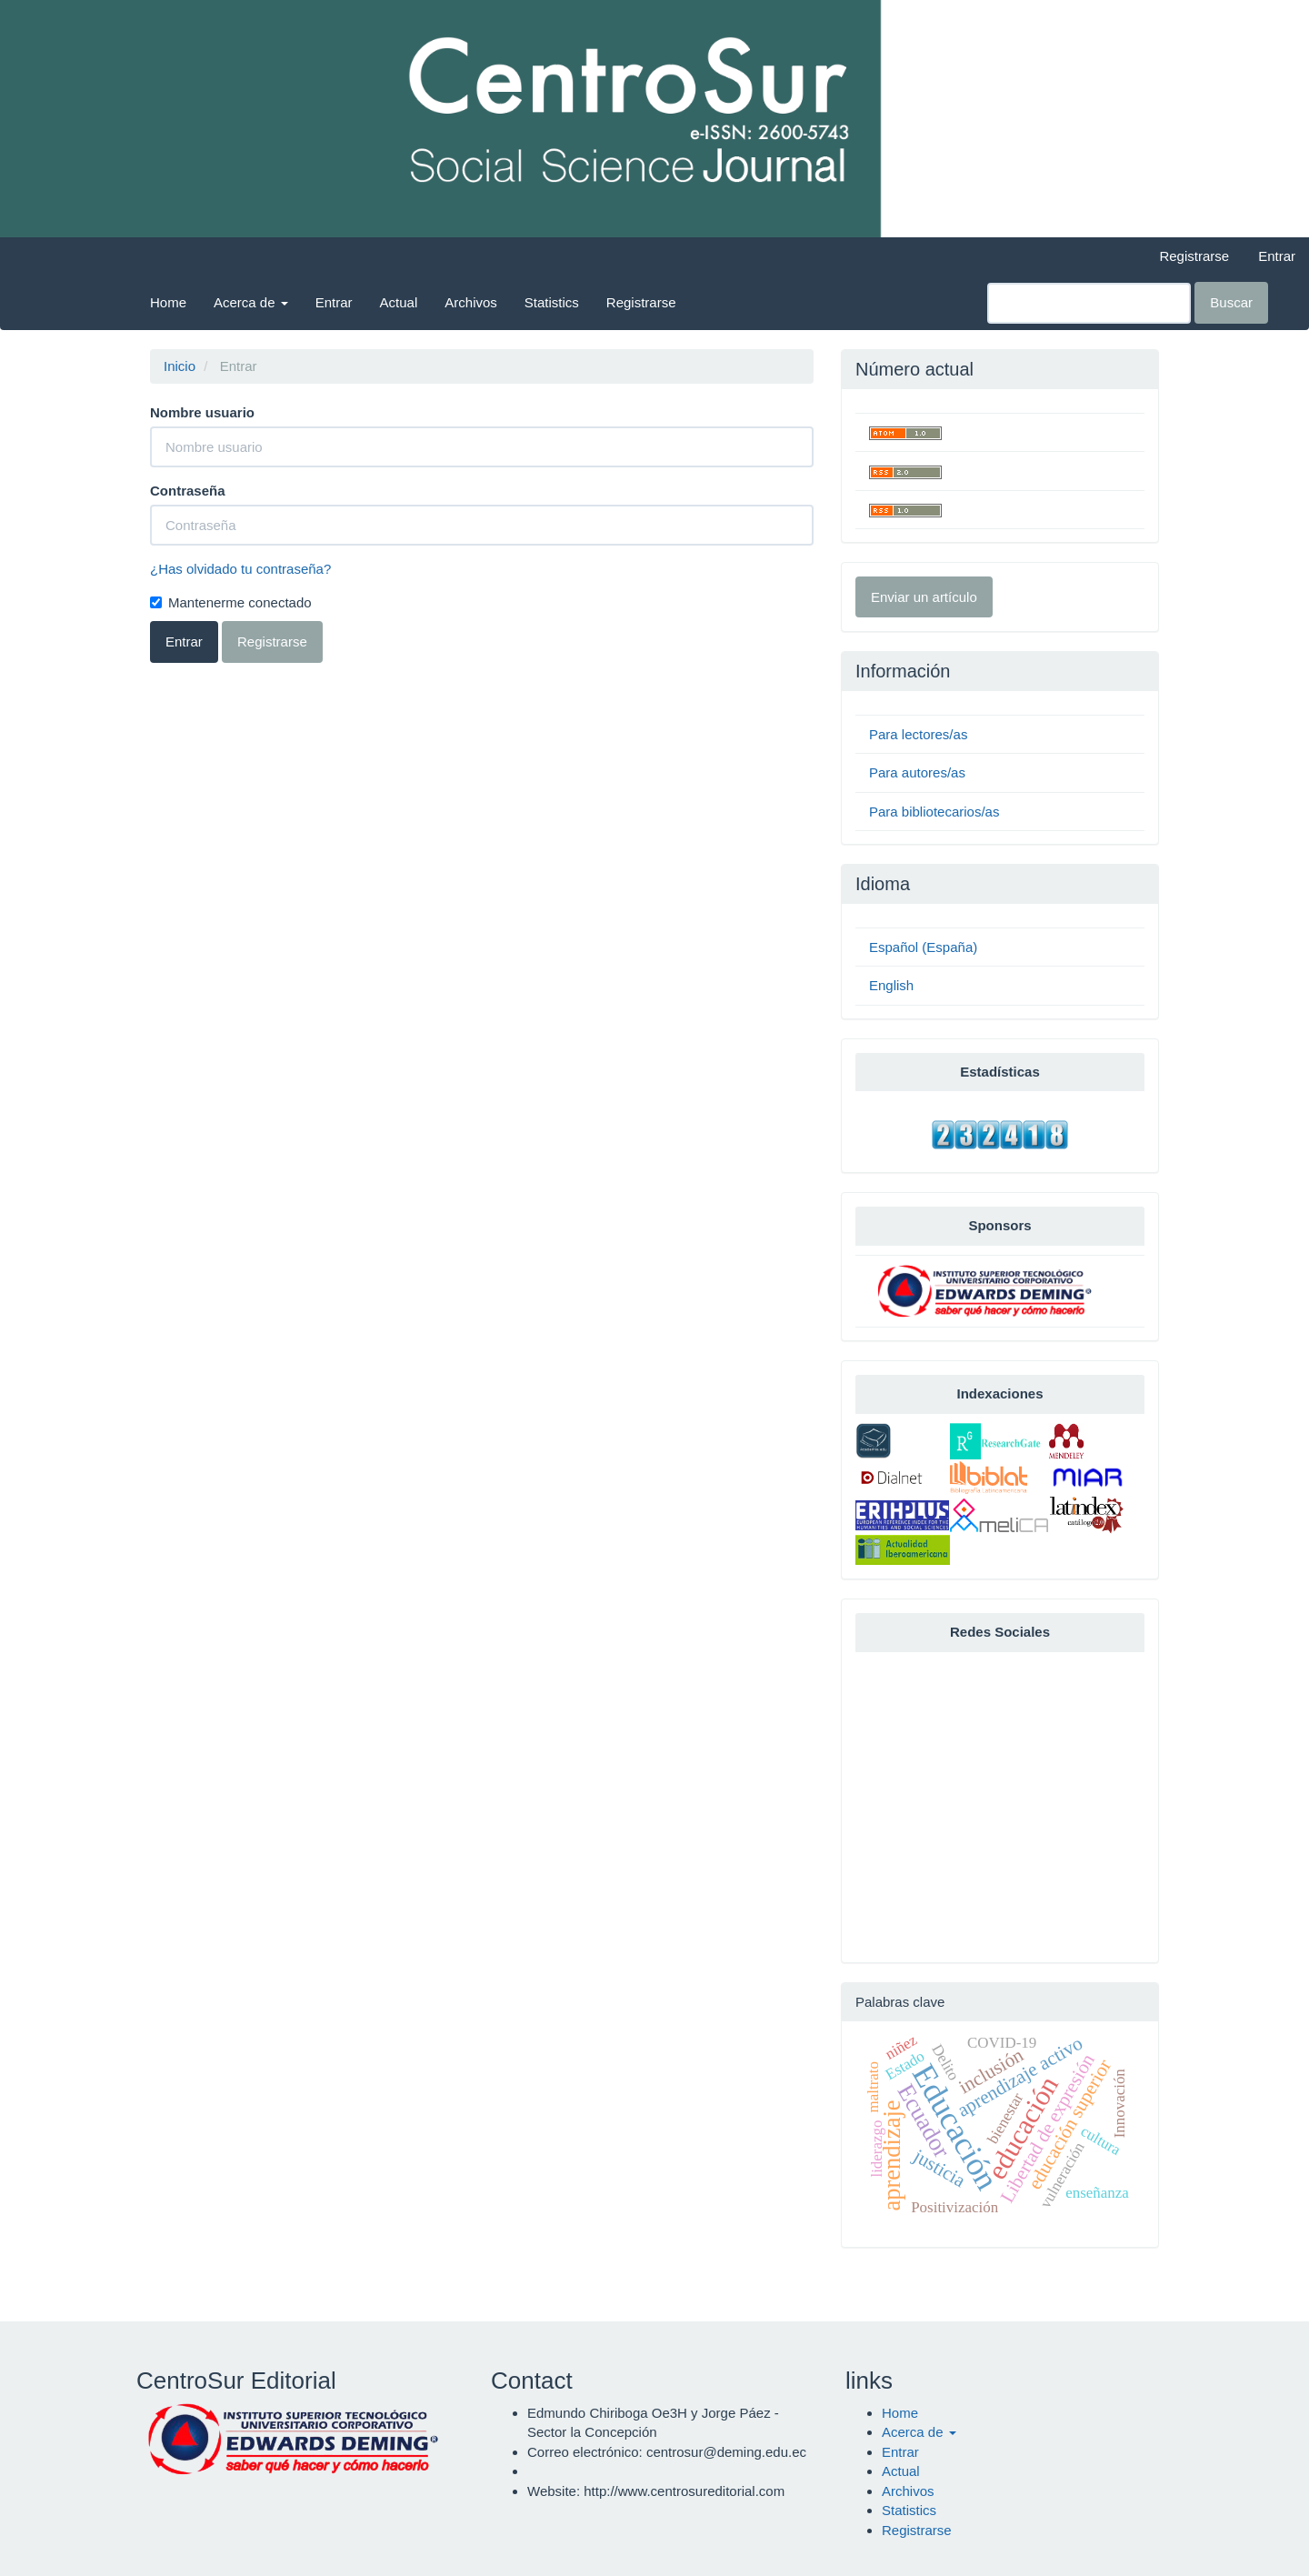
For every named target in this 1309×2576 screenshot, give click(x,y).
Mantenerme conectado (231, 602)
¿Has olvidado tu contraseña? (240, 568)
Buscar (1231, 302)
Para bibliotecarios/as (934, 811)
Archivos (471, 302)
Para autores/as (917, 772)
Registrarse (1194, 256)
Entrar (1276, 256)
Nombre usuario (202, 412)
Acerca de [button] (251, 302)
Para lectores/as (918, 734)
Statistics (552, 302)
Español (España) (923, 947)
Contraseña (187, 490)
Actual (399, 302)
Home (168, 302)
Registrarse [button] (272, 641)
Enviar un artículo (924, 597)
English (891, 985)
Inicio (179, 366)
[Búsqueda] (1089, 303)
